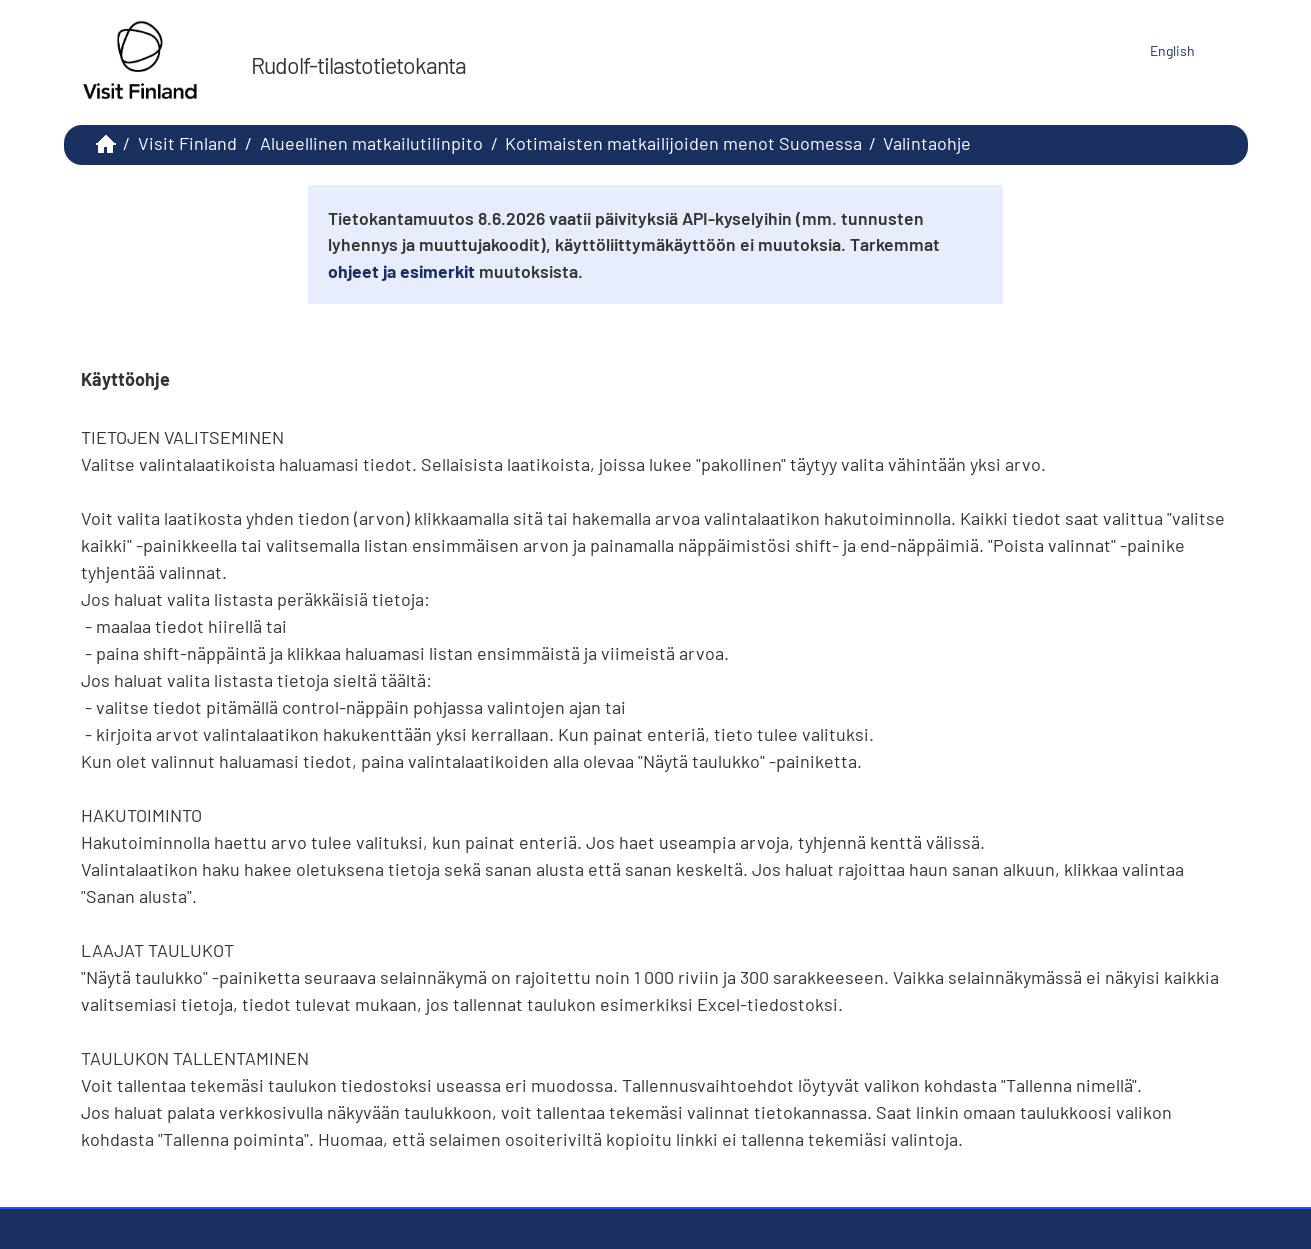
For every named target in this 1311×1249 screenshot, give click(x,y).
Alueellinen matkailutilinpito (371, 143)
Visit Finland (187, 143)
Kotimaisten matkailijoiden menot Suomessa (683, 143)
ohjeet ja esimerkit (401, 271)
